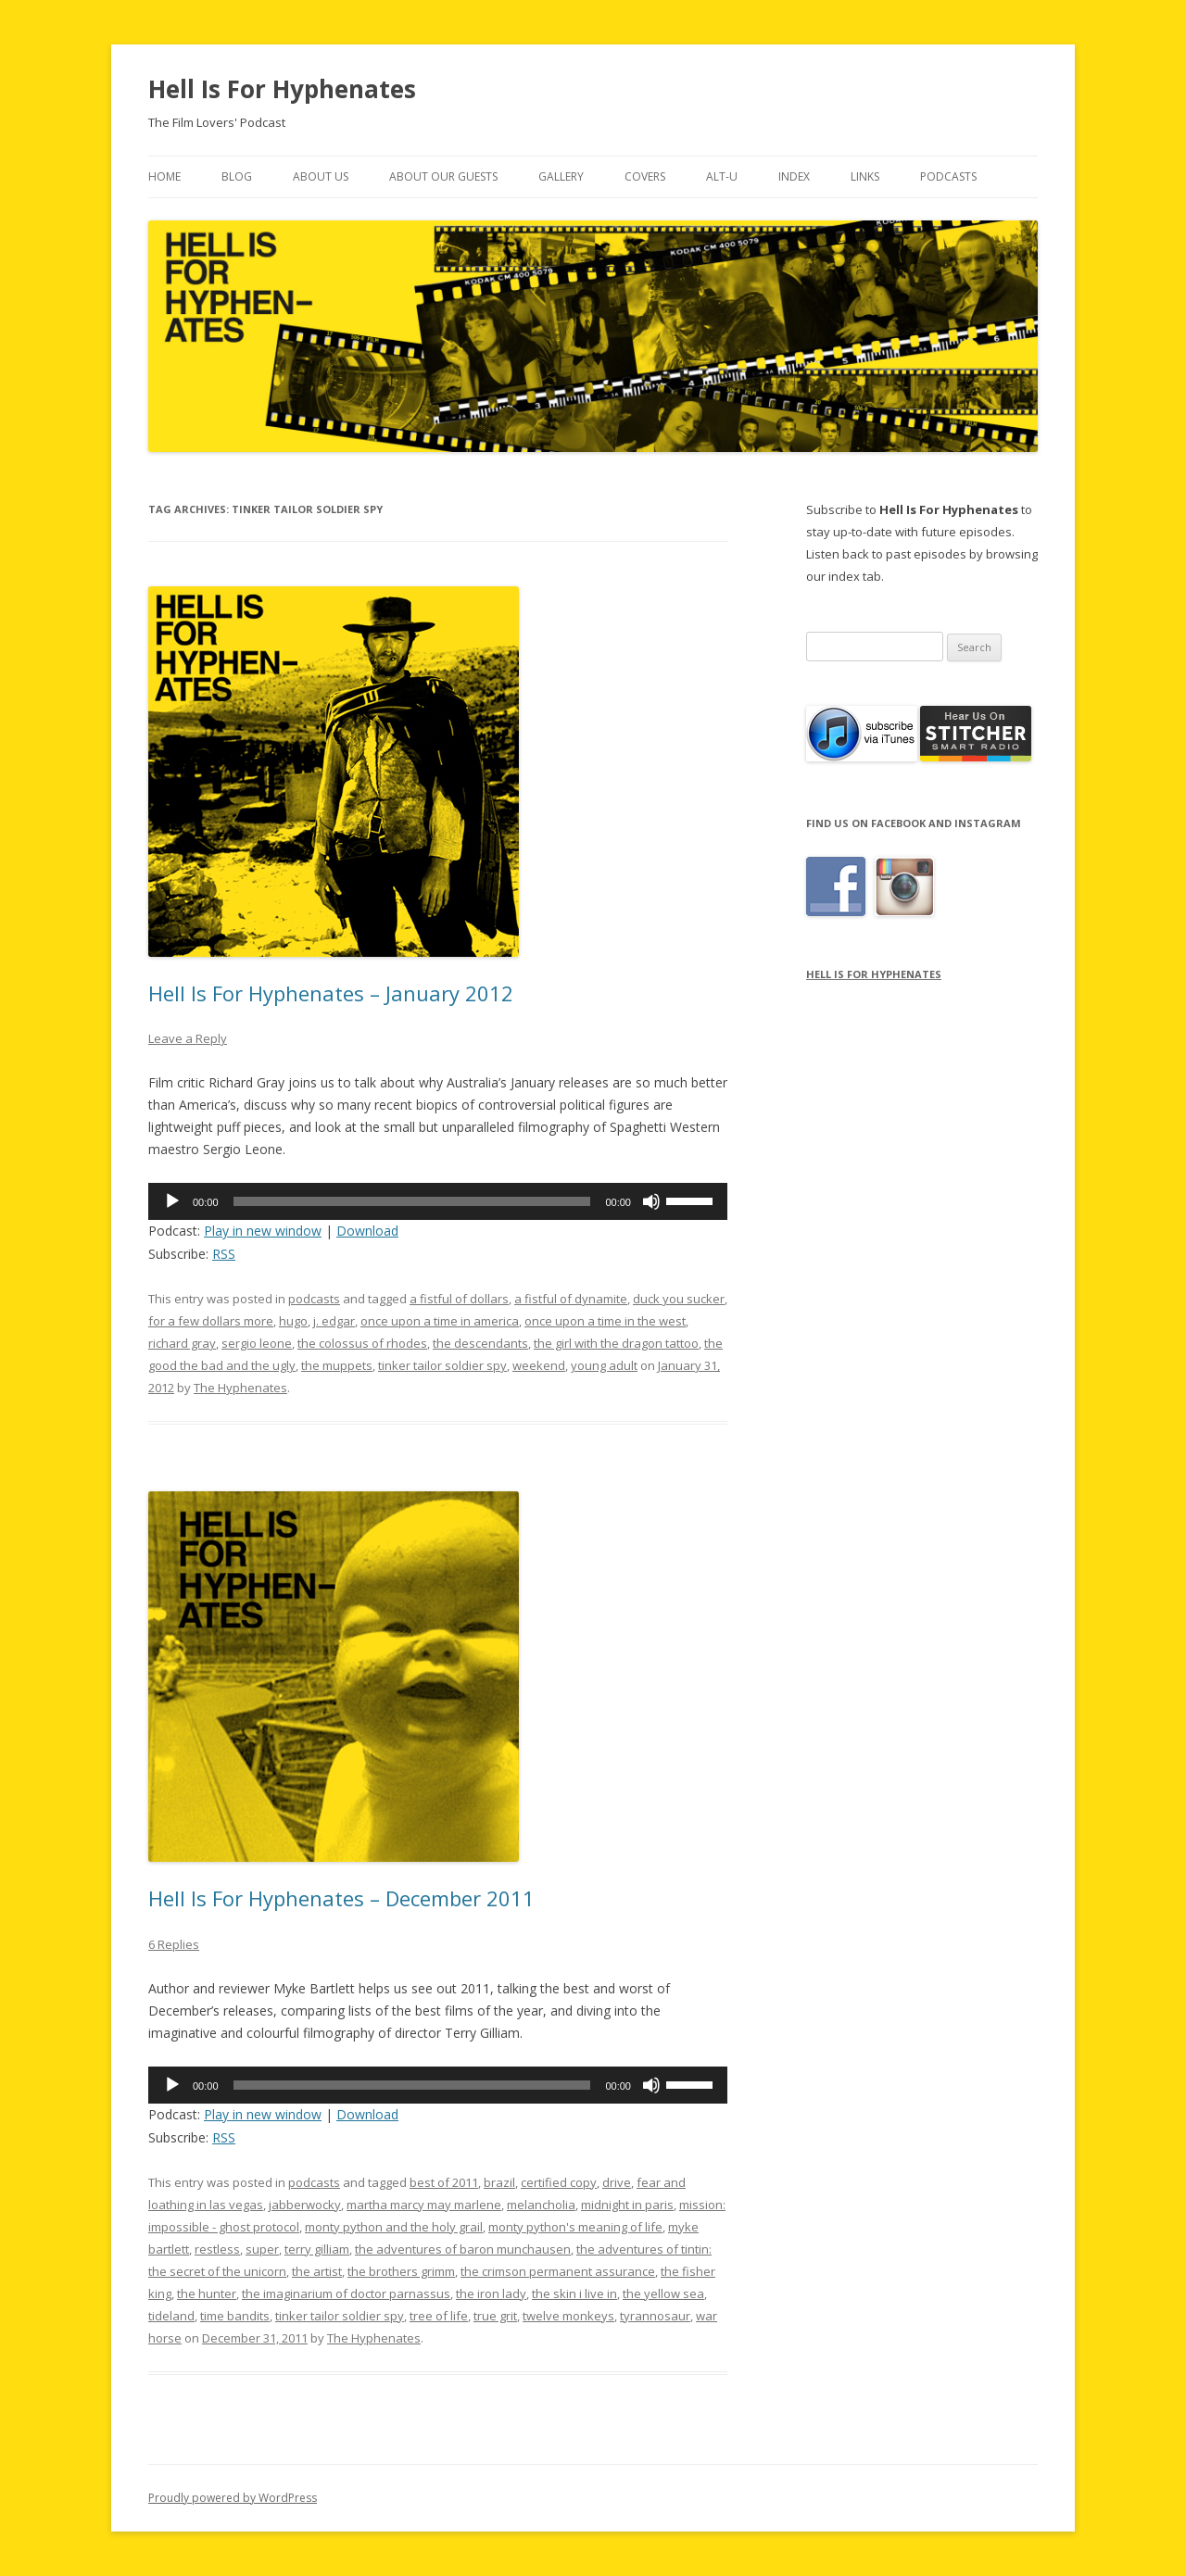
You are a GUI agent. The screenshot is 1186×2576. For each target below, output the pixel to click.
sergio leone (256, 1343)
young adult (604, 1365)
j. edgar (334, 1321)
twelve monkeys (568, 2315)
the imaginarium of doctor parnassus (346, 2293)
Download (367, 1230)
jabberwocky (305, 2204)
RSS (223, 1254)
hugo (293, 1321)
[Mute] (651, 1201)
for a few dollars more (210, 1321)
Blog (236, 176)
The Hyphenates (240, 1387)
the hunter (206, 2293)
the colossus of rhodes (362, 1343)
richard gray (182, 1343)
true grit (495, 2315)
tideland (171, 2315)
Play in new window (263, 1230)
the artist (317, 2271)
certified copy (559, 2182)
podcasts (314, 1298)
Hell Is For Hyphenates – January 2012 (330, 993)
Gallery (561, 176)
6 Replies (173, 1944)
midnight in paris (627, 2204)
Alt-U (722, 176)
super (262, 2249)
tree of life (439, 2315)
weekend (538, 1365)
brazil (499, 2182)
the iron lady (491, 2293)
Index (794, 176)
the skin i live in (574, 2293)
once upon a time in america (439, 1321)
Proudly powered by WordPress (232, 2498)
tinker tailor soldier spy (442, 1365)
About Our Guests (443, 176)
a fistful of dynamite (570, 1298)
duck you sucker (679, 1298)
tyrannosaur (655, 2315)
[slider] (412, 1201)
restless (217, 2249)
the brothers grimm (401, 2271)
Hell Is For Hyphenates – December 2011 (341, 1898)
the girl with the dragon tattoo (616, 1343)
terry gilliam (316, 2249)
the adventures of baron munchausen (463, 2249)
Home (164, 176)
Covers (645, 176)
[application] (437, 1201)
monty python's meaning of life (575, 2226)
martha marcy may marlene (424, 2204)
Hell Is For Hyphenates (282, 89)
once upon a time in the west (605, 1321)
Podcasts (948, 176)
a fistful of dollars (459, 1298)
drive (616, 2182)
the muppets (336, 1365)
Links (865, 176)
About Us (320, 176)
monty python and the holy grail (394, 2226)
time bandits (235, 2315)
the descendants (480, 1343)
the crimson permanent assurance (558, 2271)
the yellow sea (663, 2293)
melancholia (541, 2204)
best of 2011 (444, 2182)
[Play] (172, 1201)
